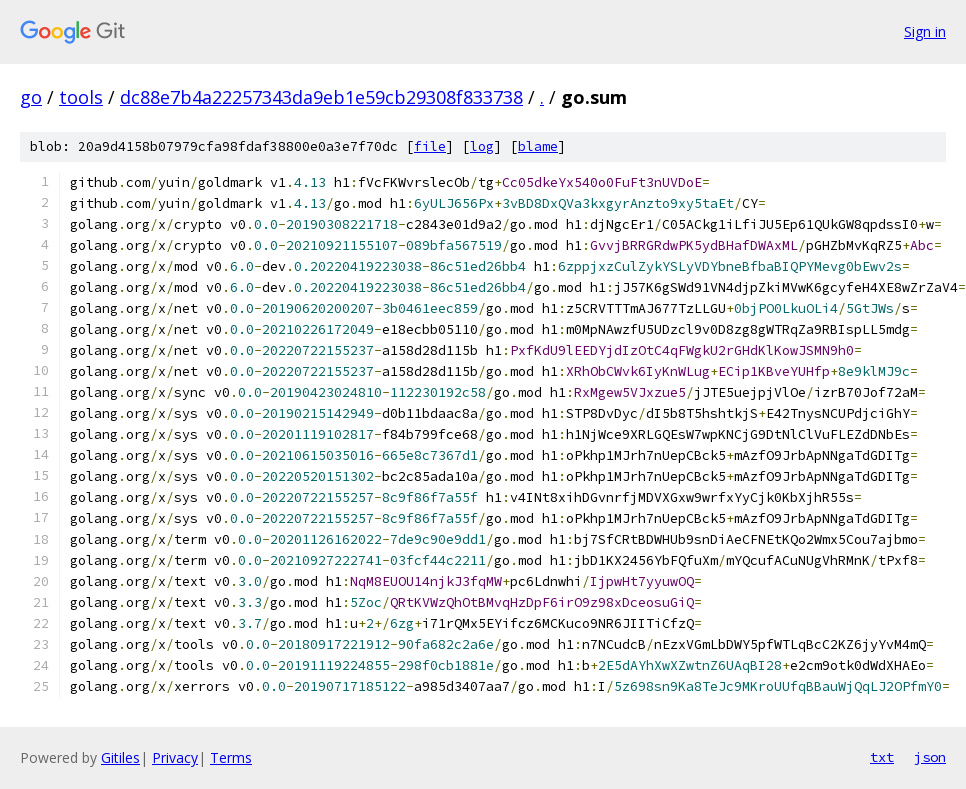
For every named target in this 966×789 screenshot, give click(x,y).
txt (882, 757)
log (482, 146)
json (930, 757)
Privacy (175, 757)
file (430, 146)
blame (538, 146)
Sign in (925, 31)
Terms (231, 757)
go (31, 97)
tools (81, 97)
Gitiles (120, 757)
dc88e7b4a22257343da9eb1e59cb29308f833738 (321, 97)
